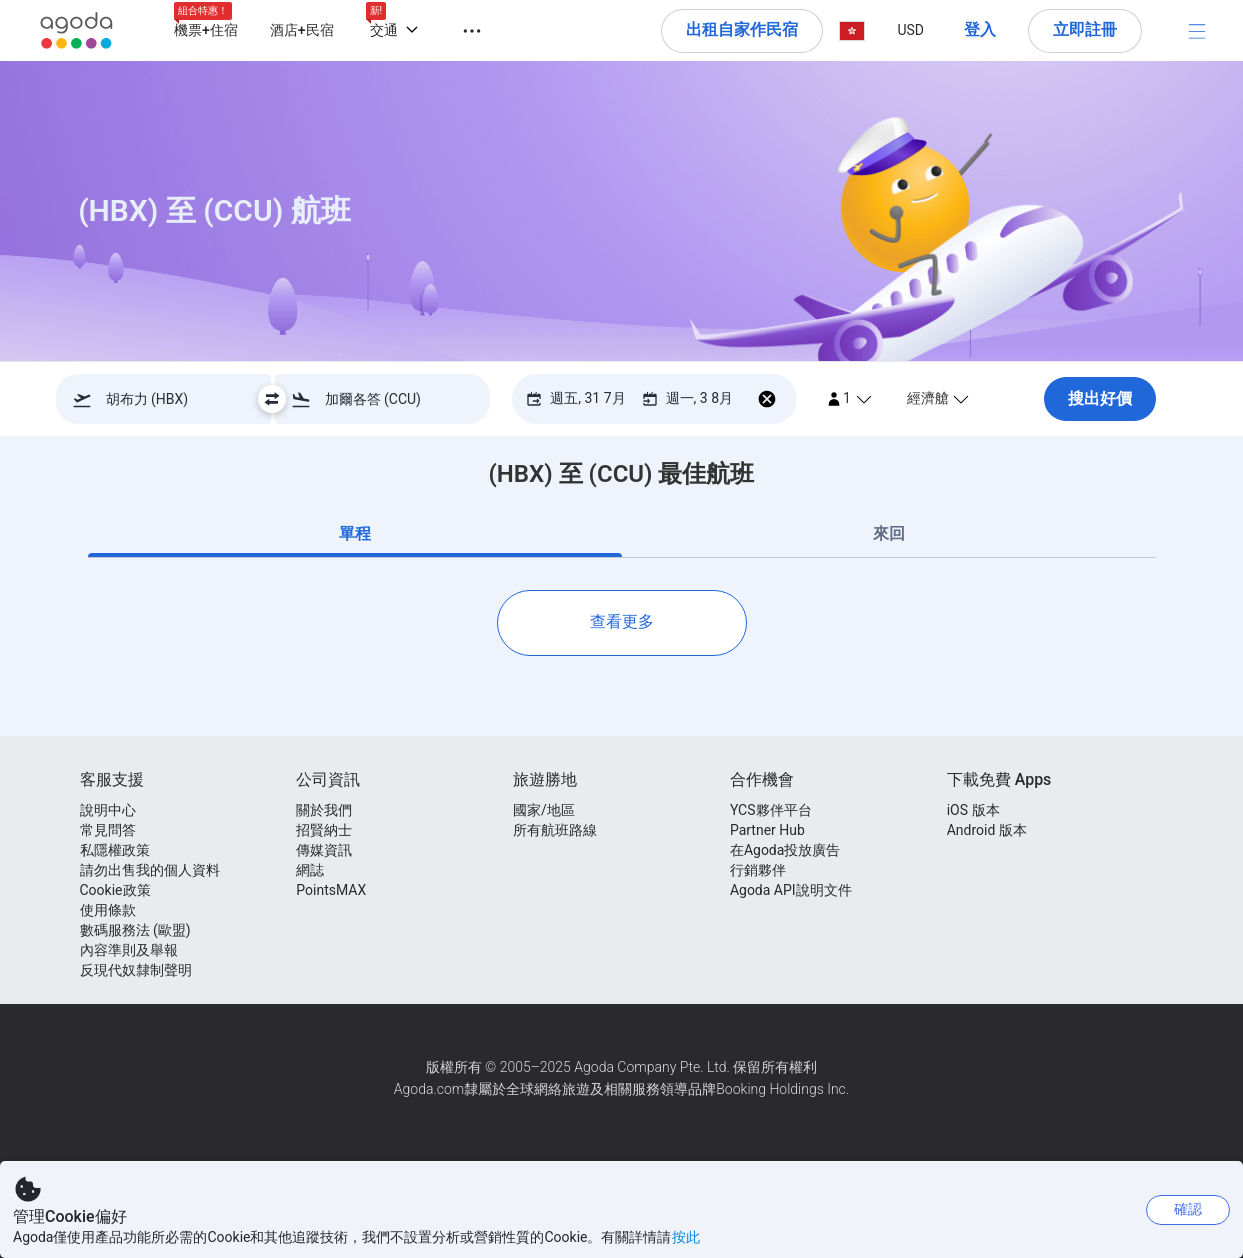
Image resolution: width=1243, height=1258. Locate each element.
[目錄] (1197, 31)
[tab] (355, 535)
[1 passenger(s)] (849, 398)
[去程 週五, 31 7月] (575, 398)
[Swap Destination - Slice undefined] (272, 399)
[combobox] (169, 399)
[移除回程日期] (767, 398)
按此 (686, 1237)
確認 (1188, 1209)
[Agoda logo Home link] (77, 30)
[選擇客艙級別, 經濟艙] (961, 398)
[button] (460, 28)
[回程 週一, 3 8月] (687, 398)
